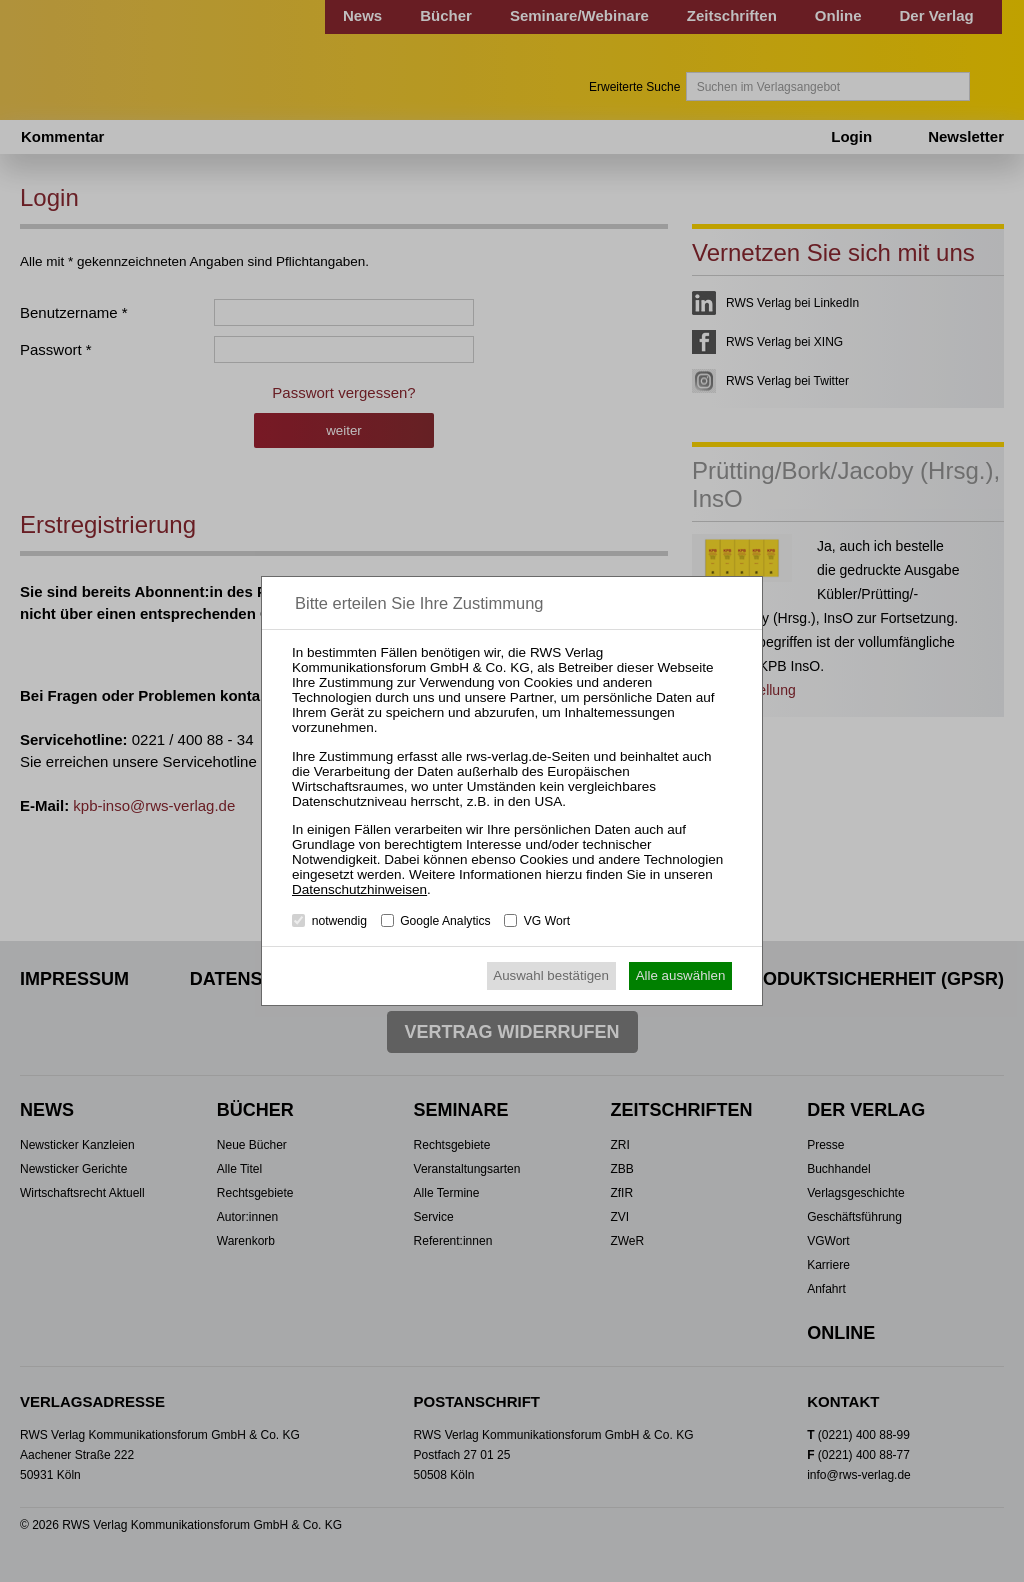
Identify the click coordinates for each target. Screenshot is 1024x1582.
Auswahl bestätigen (551, 975)
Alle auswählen (681, 975)
